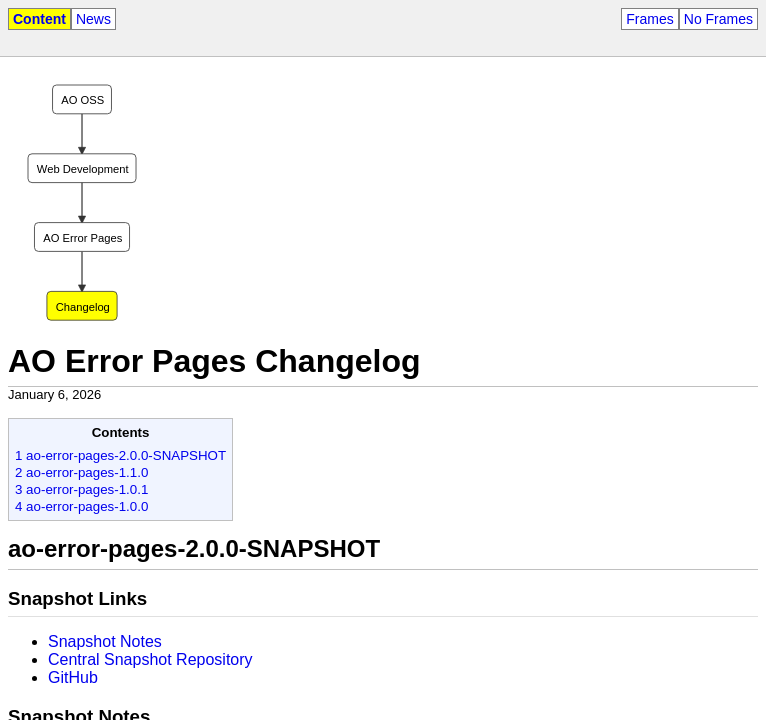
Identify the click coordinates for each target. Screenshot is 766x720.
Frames (649, 19)
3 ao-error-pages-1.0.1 (81, 489)
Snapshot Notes (105, 641)
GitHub (73, 677)
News (93, 19)
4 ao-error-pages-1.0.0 (81, 506)
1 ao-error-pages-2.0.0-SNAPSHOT (120, 455)
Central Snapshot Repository (150, 659)
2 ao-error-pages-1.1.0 (81, 472)
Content (39, 19)
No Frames (718, 19)
